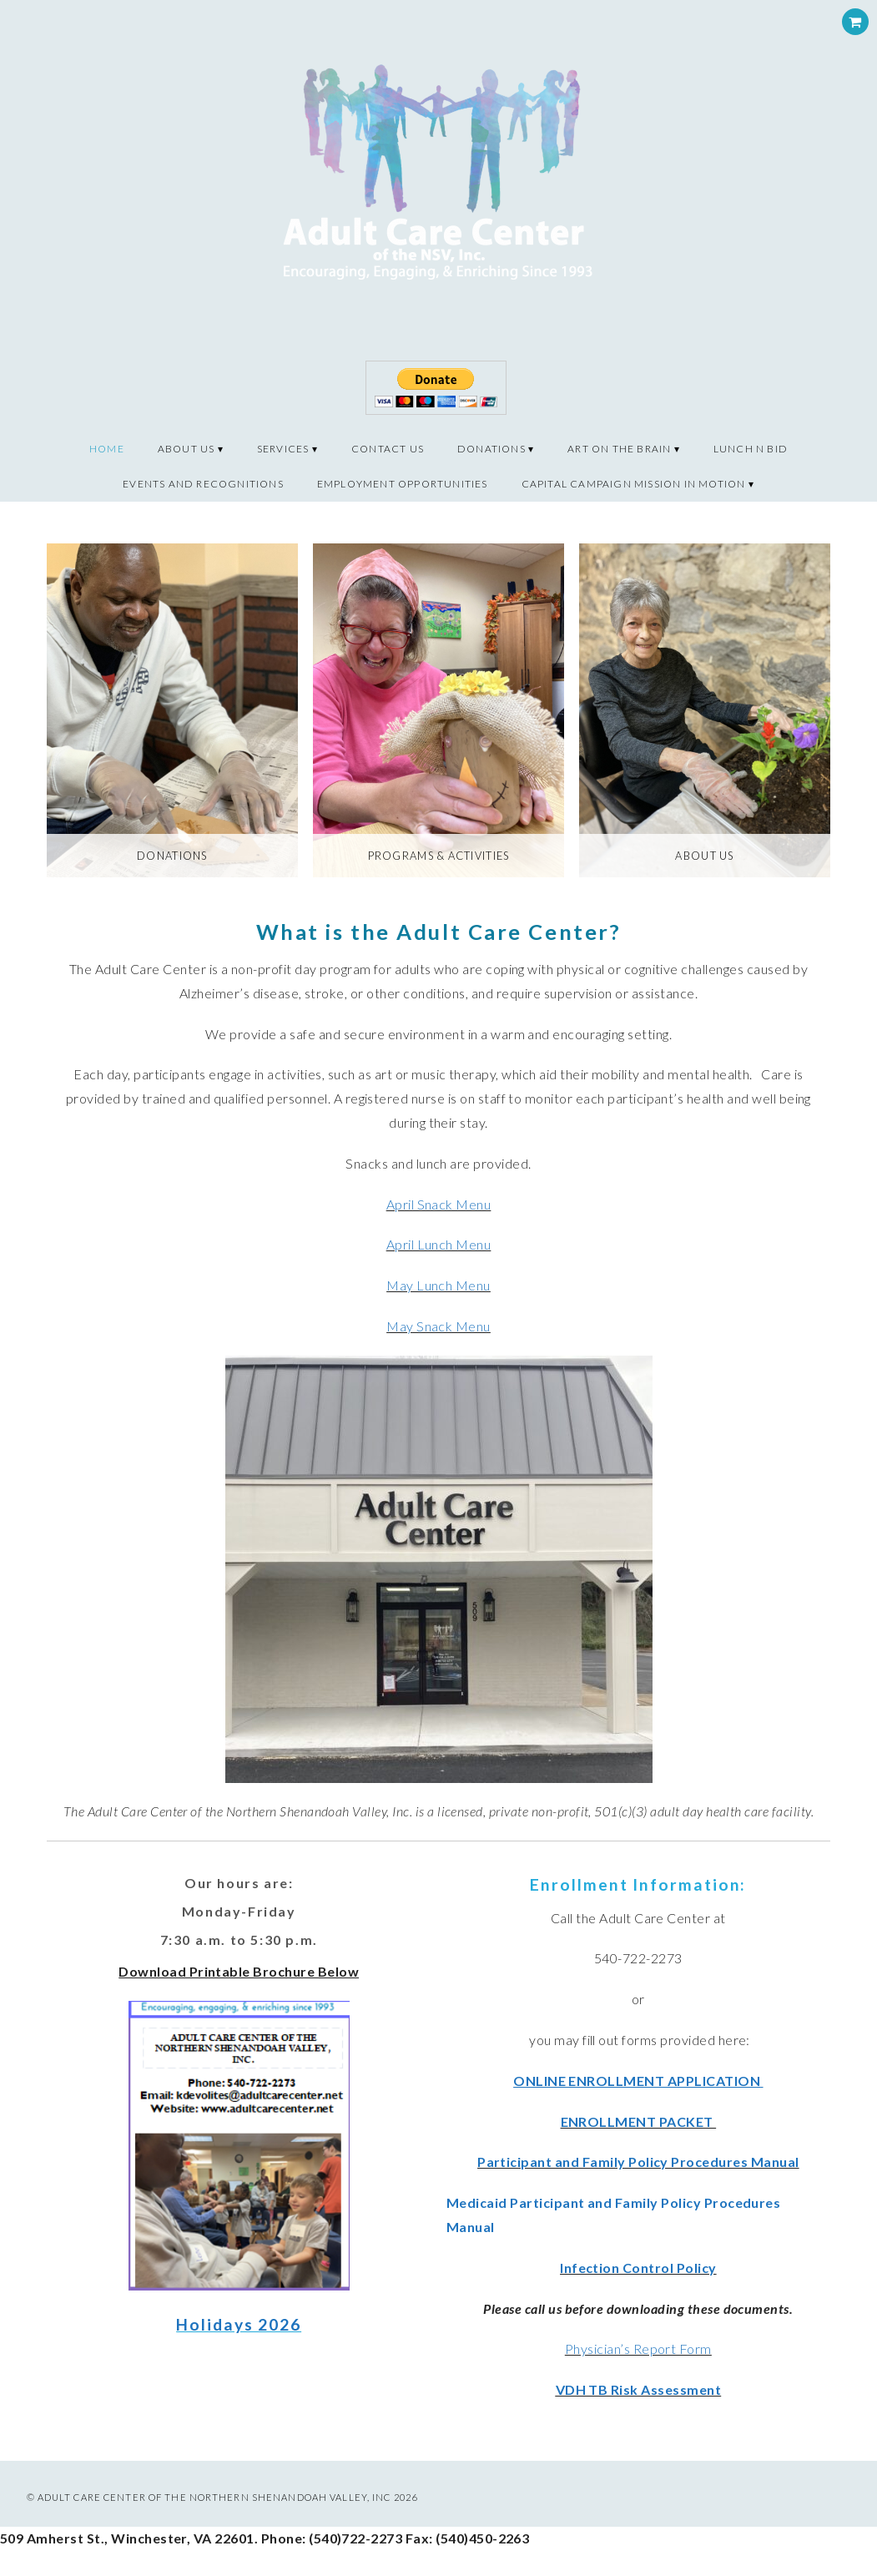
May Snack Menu (438, 1326)
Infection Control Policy (638, 2267)
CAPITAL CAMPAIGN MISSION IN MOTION (634, 483)
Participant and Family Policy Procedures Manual (638, 2161)
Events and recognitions (203, 483)
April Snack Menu (438, 1204)
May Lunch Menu (438, 1285)
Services (283, 448)
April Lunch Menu (438, 1244)
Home (106, 448)
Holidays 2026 (238, 2324)
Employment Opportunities (402, 483)
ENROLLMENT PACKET (639, 2121)
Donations (491, 448)
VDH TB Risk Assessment (639, 2389)
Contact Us (387, 448)
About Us (186, 448)
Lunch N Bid (750, 448)
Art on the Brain (619, 448)
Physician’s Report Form (638, 2348)
